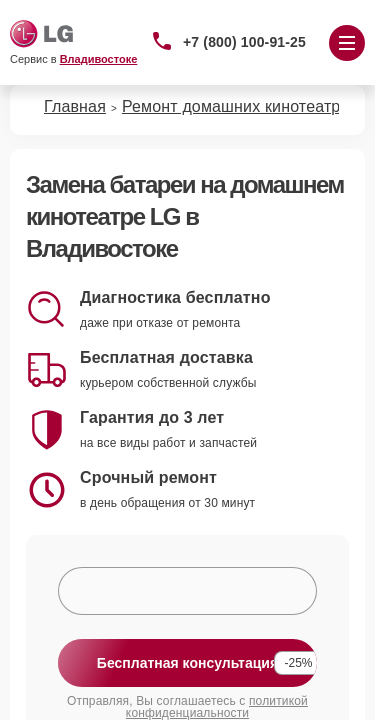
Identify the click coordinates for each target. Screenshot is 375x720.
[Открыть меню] (347, 43)
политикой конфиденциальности (217, 707)
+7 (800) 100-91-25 (244, 42)
